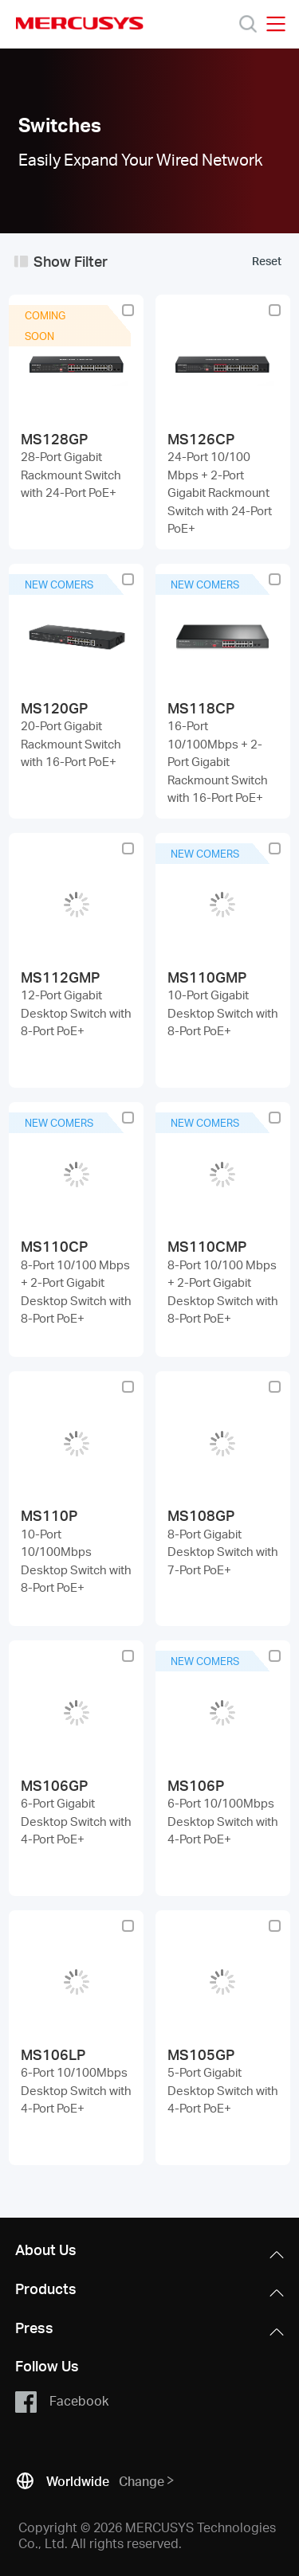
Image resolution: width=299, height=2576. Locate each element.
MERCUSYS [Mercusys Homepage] (80, 23)
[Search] (248, 24)
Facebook (61, 2401)
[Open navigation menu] (276, 24)
